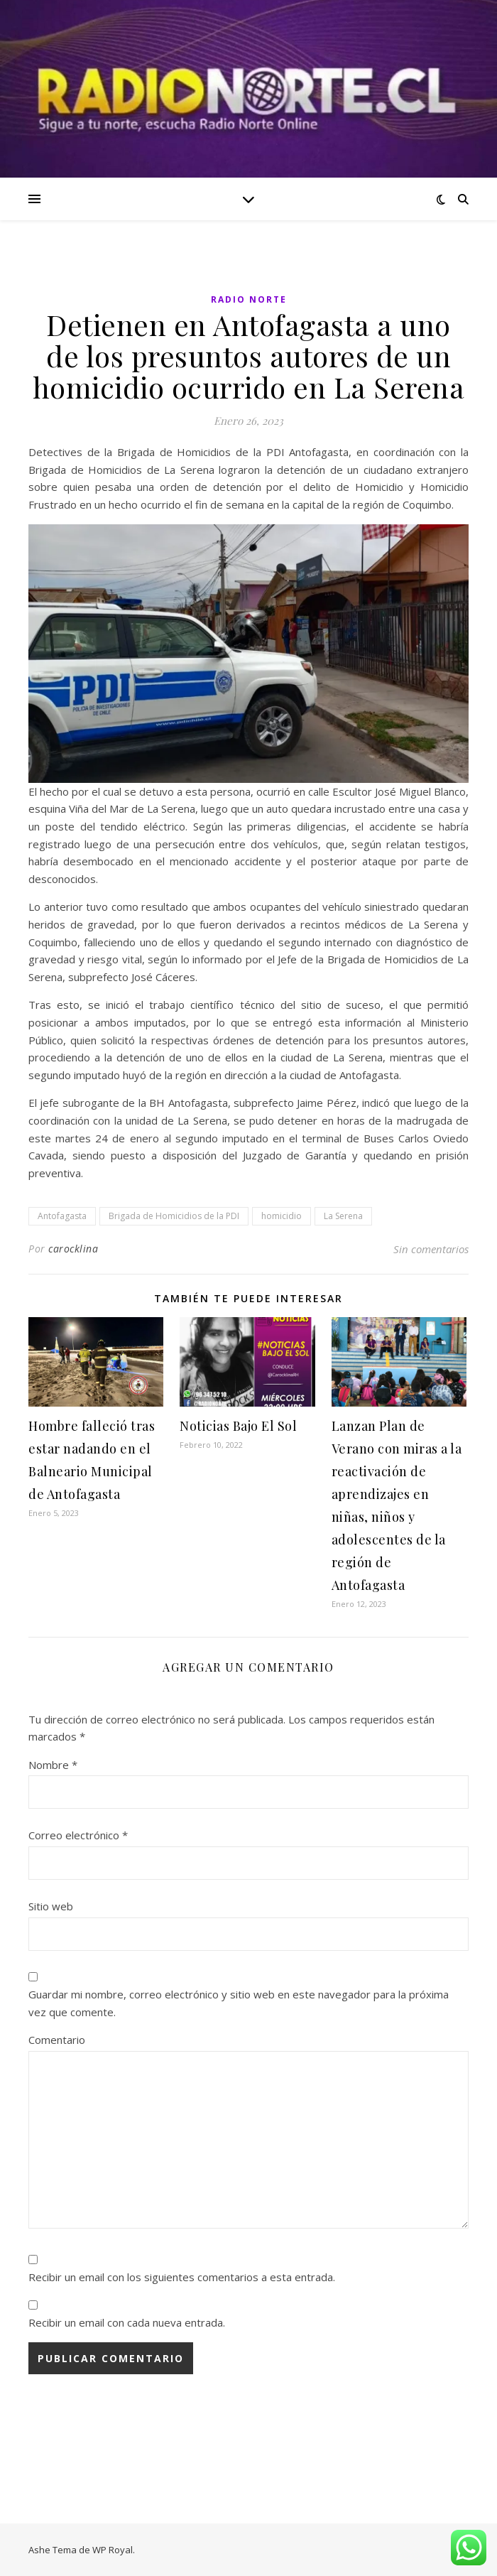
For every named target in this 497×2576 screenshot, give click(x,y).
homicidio (281, 1216)
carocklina (73, 1248)
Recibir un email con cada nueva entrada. (126, 2322)
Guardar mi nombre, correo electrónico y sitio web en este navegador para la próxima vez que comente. (238, 2003)
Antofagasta (62, 1216)
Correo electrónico (78, 1835)
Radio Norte (249, 299)
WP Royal (112, 2549)
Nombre (52, 1765)
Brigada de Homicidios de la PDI (174, 1216)
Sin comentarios (431, 1249)
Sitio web (50, 1906)
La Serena (343, 1216)
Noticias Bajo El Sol (238, 1425)
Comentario (56, 2040)
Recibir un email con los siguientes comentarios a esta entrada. (181, 2277)
